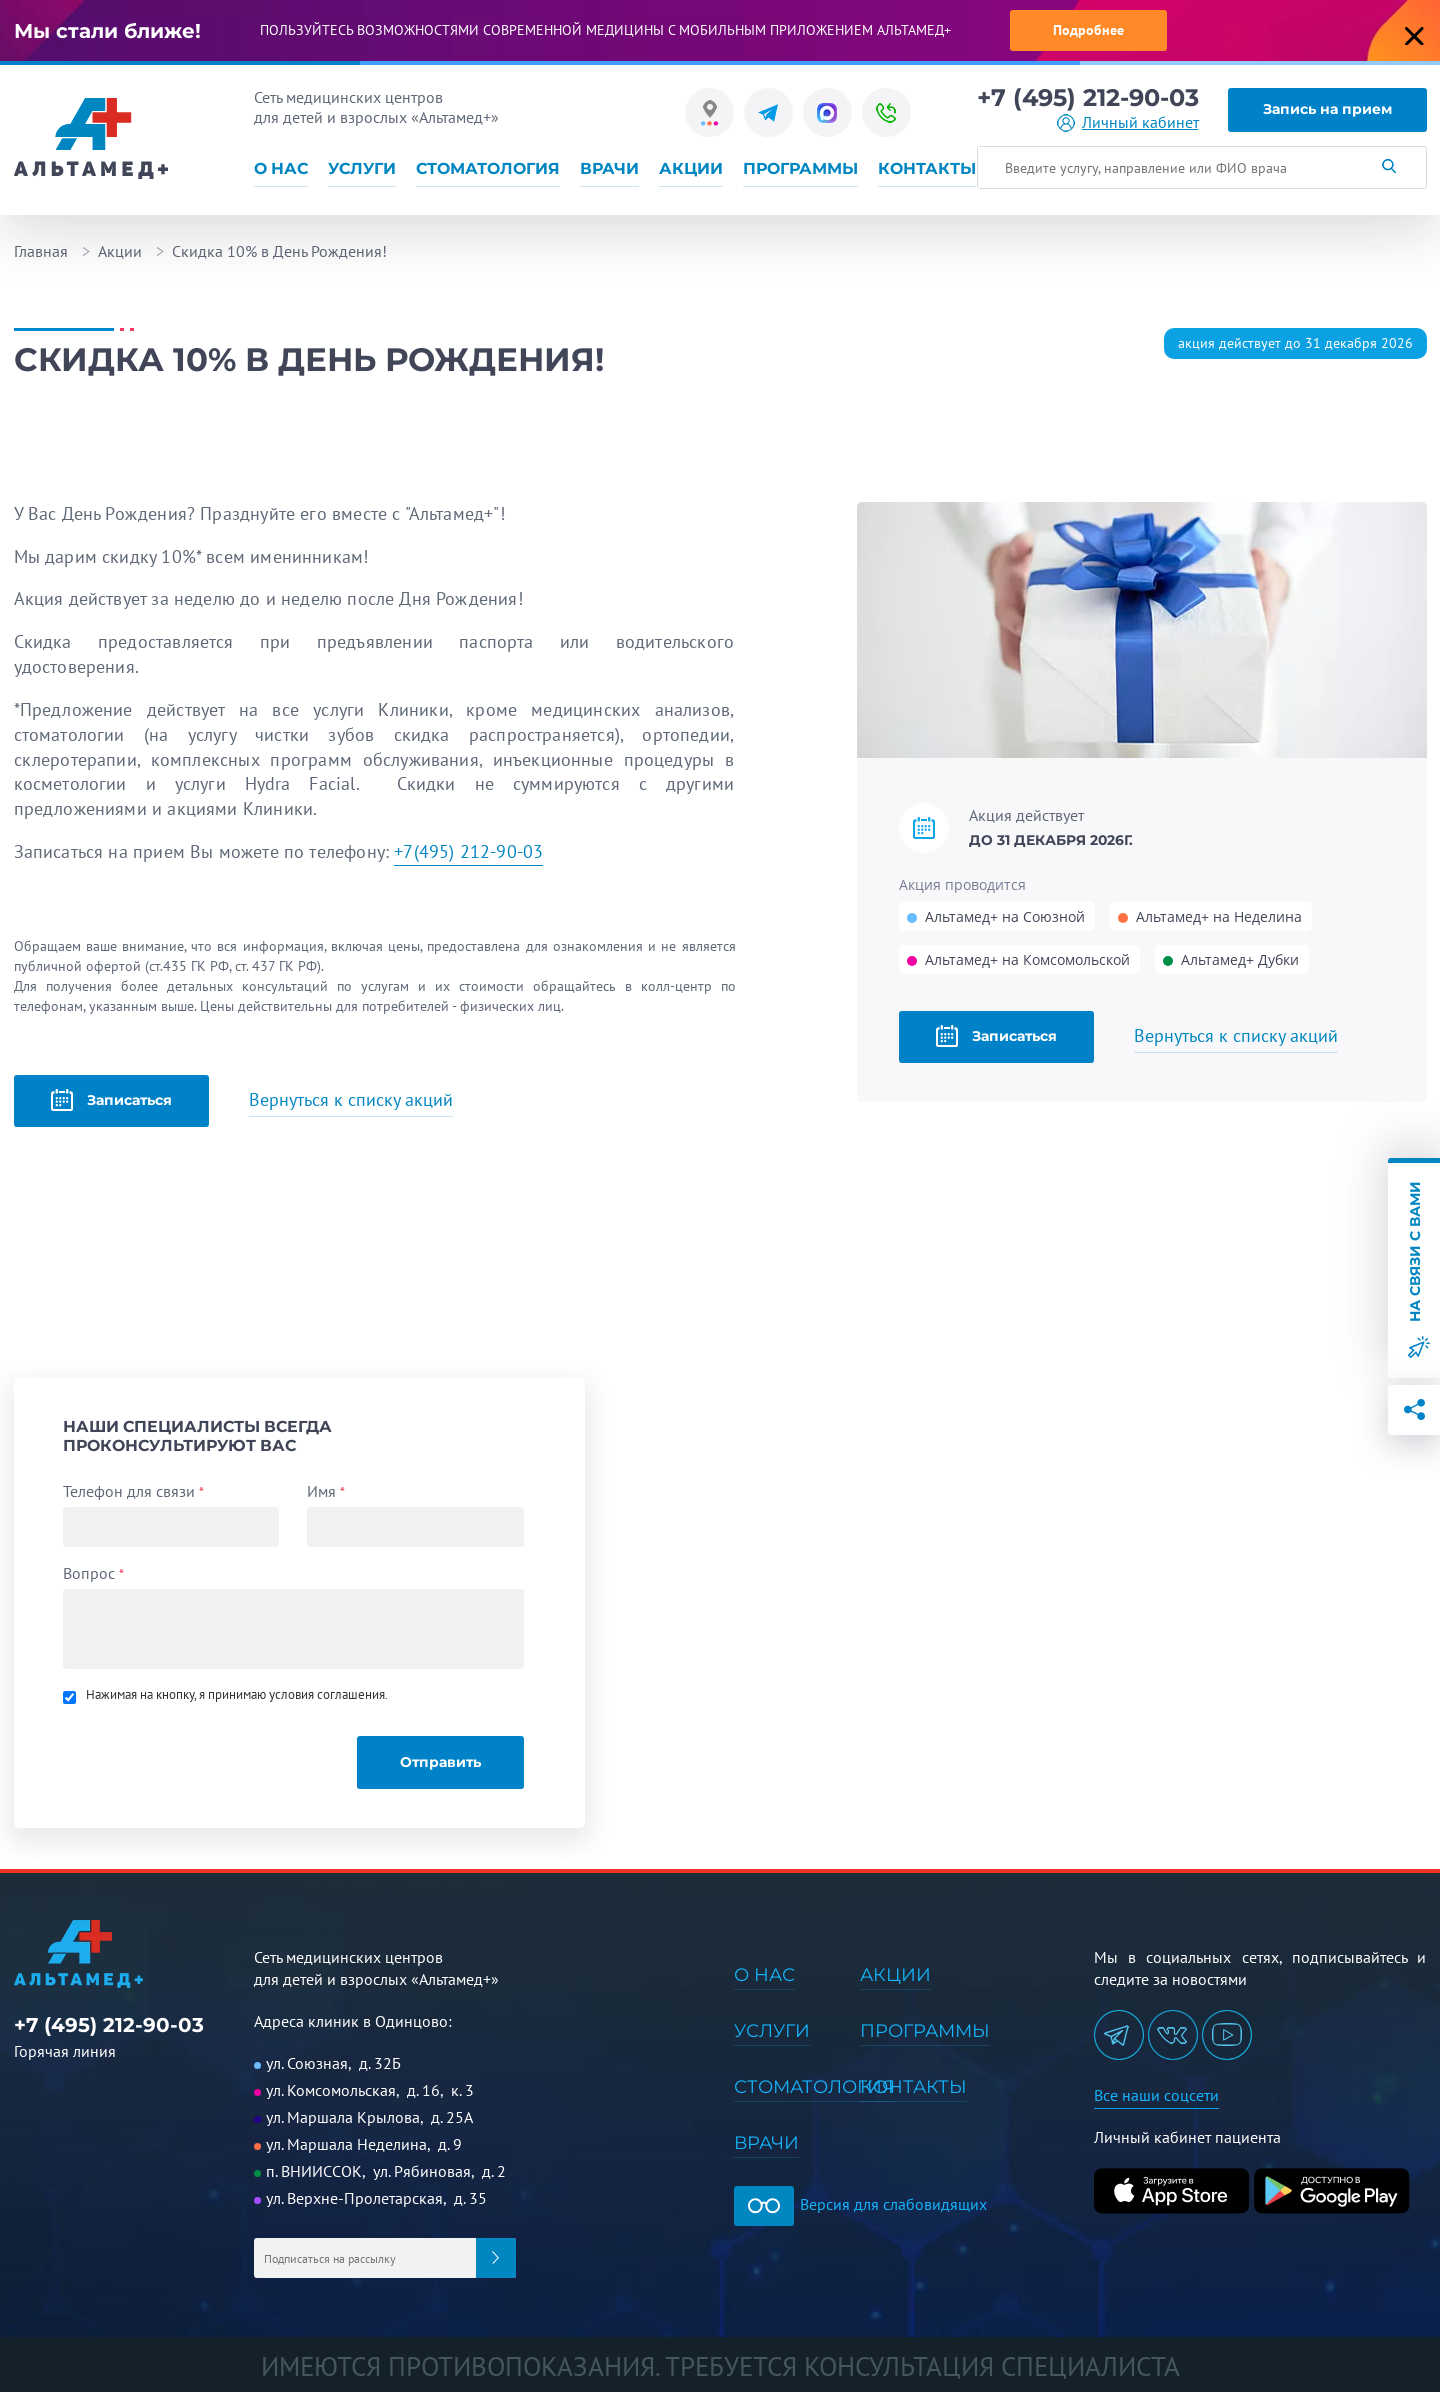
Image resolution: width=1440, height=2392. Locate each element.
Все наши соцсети (1156, 2095)
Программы (800, 168)
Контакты (927, 168)
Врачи (609, 168)
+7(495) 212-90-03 (468, 851)
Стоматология (488, 168)
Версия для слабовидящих (860, 2204)
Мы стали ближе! (107, 31)
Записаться (996, 1036)
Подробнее (1088, 30)
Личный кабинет (1140, 122)
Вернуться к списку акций (1236, 1035)
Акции (691, 168)
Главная (41, 251)
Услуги (362, 168)
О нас (281, 168)
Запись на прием (1327, 109)
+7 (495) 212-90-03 (1088, 98)
